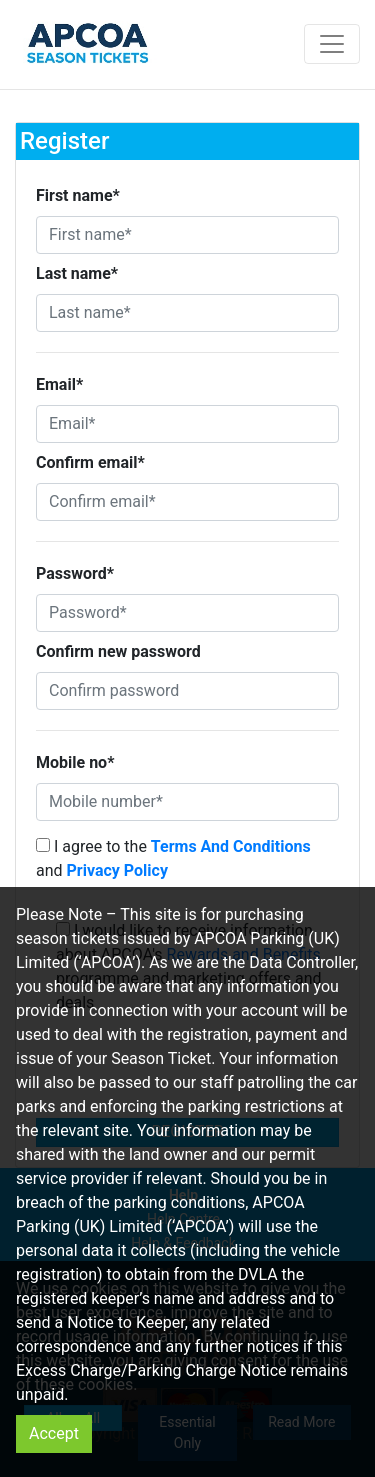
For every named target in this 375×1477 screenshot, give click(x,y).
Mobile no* (75, 762)
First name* (78, 195)
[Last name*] (187, 313)
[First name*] (187, 235)
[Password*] (187, 613)
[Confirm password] (187, 691)
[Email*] (187, 424)
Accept (54, 1433)
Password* (75, 573)
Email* (59, 384)
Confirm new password (118, 651)
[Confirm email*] (187, 502)
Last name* (77, 273)
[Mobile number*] (187, 802)
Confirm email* (90, 462)
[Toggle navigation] (332, 44)
